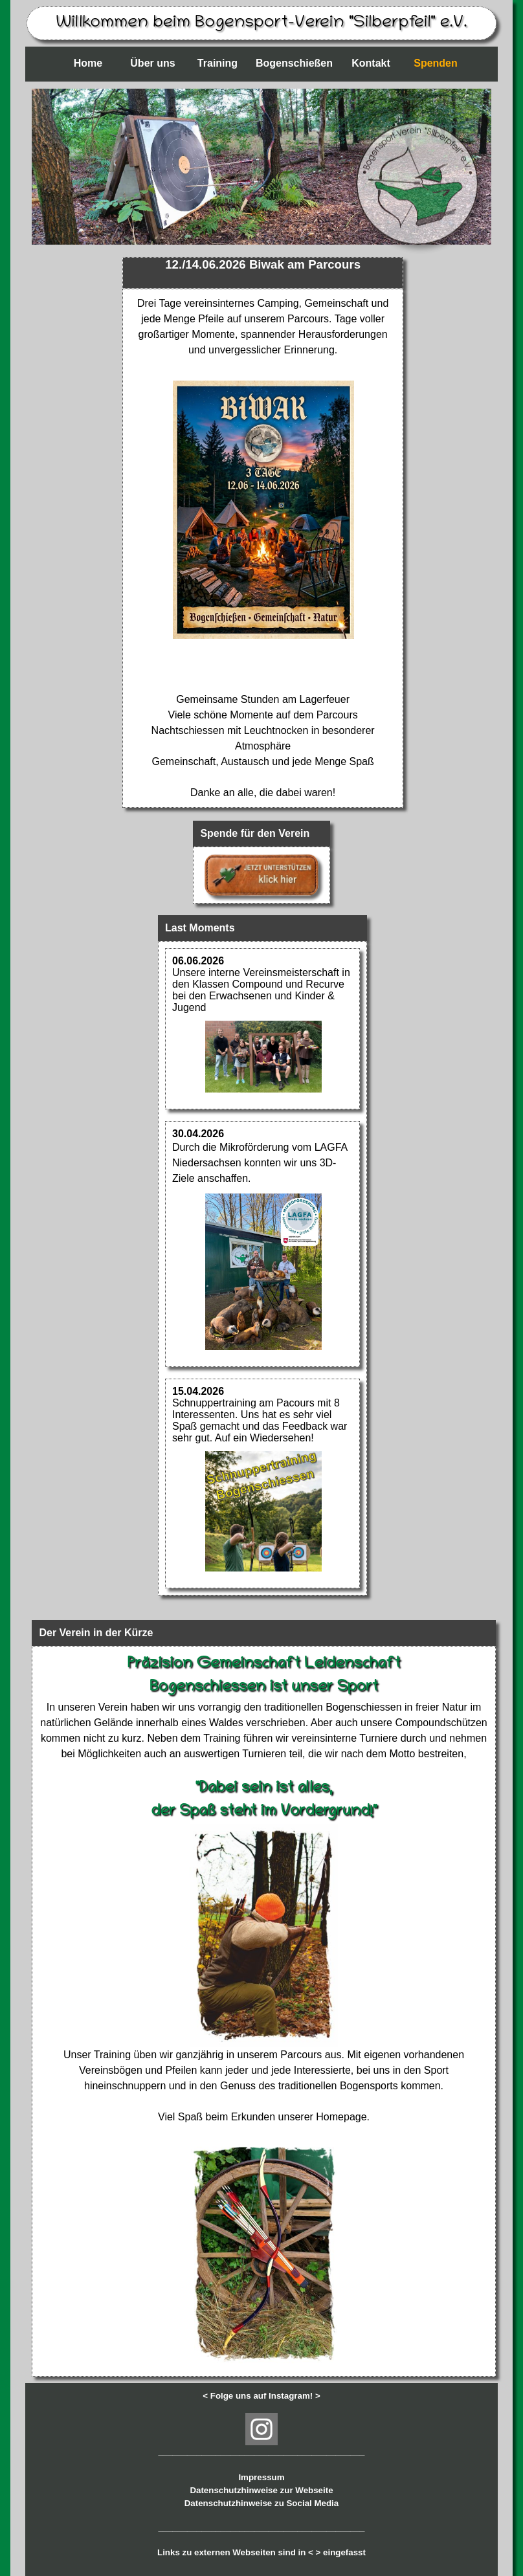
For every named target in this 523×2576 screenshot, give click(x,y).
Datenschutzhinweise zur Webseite (261, 2490)
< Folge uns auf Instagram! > (261, 2396)
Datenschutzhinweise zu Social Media (261, 2503)
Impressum (261, 2477)
